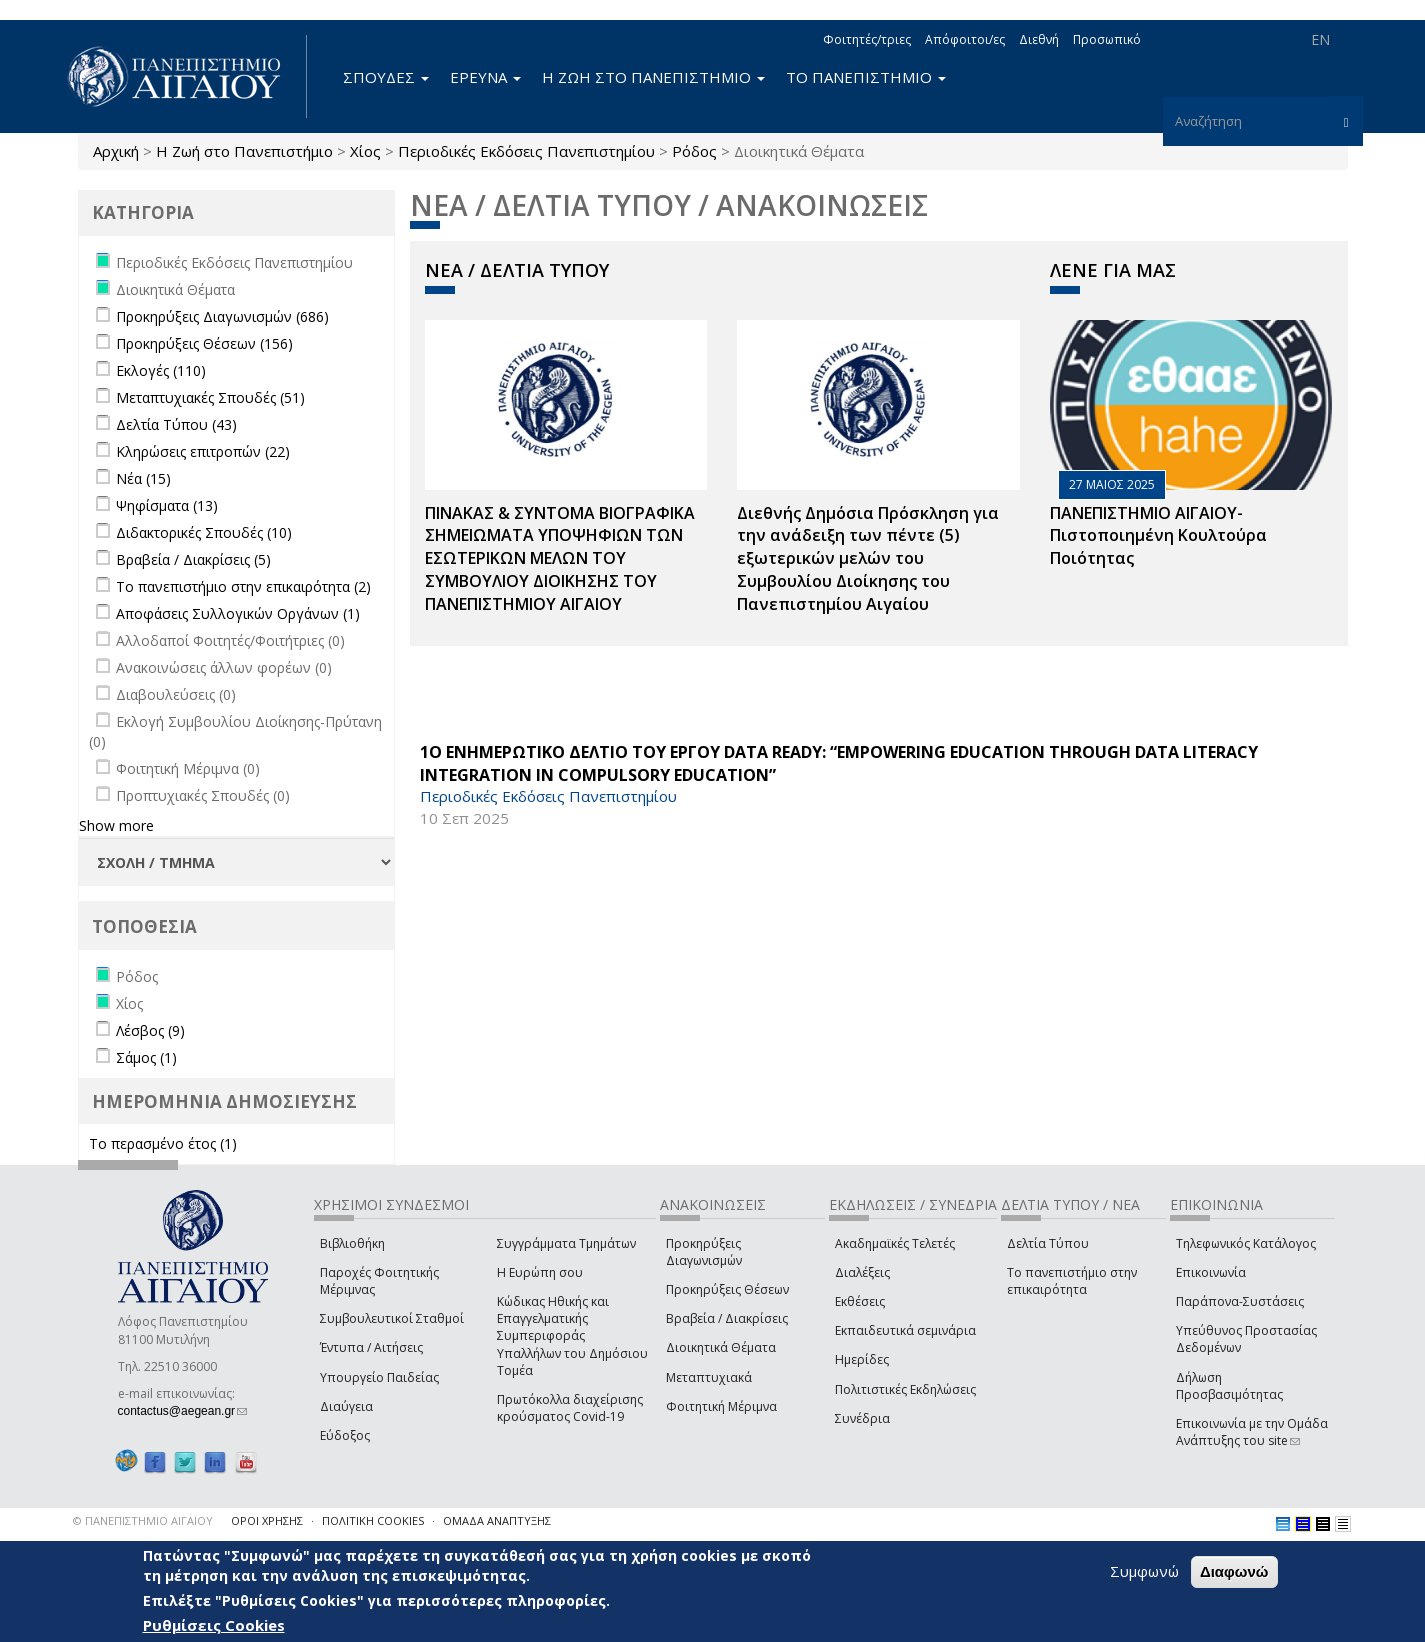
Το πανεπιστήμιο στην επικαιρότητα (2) (243, 586)
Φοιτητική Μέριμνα (721, 1406)
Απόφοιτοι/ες (965, 39)
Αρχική (116, 151)
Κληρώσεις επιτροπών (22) (203, 451)
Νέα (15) (143, 478)
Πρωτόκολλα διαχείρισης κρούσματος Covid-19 (570, 1408)
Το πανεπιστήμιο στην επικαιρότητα (1072, 1281)
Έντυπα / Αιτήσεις (371, 1347)
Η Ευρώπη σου (540, 1272)
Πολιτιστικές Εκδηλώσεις (905, 1389)
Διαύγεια (346, 1406)
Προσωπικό (1107, 39)
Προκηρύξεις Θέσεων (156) (204, 343)
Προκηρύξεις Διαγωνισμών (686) (222, 316)
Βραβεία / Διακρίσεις (727, 1318)
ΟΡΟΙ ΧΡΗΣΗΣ (267, 1520)
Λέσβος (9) (150, 1030)
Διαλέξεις (862, 1272)
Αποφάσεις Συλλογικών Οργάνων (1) (238, 613)
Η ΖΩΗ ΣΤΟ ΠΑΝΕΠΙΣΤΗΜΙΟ (653, 77)
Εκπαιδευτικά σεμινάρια (905, 1330)
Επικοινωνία (1211, 1272)
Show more (116, 825)
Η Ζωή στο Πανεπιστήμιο (244, 151)
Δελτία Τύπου (1048, 1243)
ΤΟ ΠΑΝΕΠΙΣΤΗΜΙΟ (866, 77)
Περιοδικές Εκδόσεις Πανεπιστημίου (526, 151)
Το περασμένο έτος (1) (163, 1143)
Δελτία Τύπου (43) (176, 424)
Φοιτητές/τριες (867, 39)
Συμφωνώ (1144, 1571)
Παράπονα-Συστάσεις (1240, 1301)
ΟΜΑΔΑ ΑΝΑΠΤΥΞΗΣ (497, 1520)
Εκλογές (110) (161, 370)
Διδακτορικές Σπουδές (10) (204, 532)
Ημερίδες (862, 1359)
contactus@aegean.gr (183, 1411)
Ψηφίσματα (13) (167, 505)
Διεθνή (1039, 39)
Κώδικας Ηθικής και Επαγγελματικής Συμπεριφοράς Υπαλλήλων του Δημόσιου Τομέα (572, 1336)
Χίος (365, 151)
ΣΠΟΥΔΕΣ (386, 77)
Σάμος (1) (146, 1057)
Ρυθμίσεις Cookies (214, 1625)
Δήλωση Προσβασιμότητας (1229, 1386)
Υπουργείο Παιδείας (379, 1377)
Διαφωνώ (1234, 1571)
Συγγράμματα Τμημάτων (566, 1243)
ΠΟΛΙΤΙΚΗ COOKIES (373, 1520)
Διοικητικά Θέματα (721, 1347)
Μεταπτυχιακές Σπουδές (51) (210, 397)
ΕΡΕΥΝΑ (485, 77)
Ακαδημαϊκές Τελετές (895, 1243)
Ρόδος (694, 151)
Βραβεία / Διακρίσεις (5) (193, 559)
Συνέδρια (862, 1418)
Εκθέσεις (860, 1301)
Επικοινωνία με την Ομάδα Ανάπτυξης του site (1252, 1432)
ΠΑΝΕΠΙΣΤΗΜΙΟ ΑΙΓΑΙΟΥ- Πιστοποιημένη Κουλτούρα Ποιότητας (1158, 536)
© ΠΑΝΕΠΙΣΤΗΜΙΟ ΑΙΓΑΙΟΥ (143, 1520)
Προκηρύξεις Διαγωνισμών (704, 1252)
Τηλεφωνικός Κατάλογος (1246, 1243)
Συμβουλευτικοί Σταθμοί (392, 1318)
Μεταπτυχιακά (709, 1377)
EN (1320, 39)
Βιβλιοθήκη (352, 1243)
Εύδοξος (345, 1435)
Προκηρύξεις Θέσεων (727, 1289)
